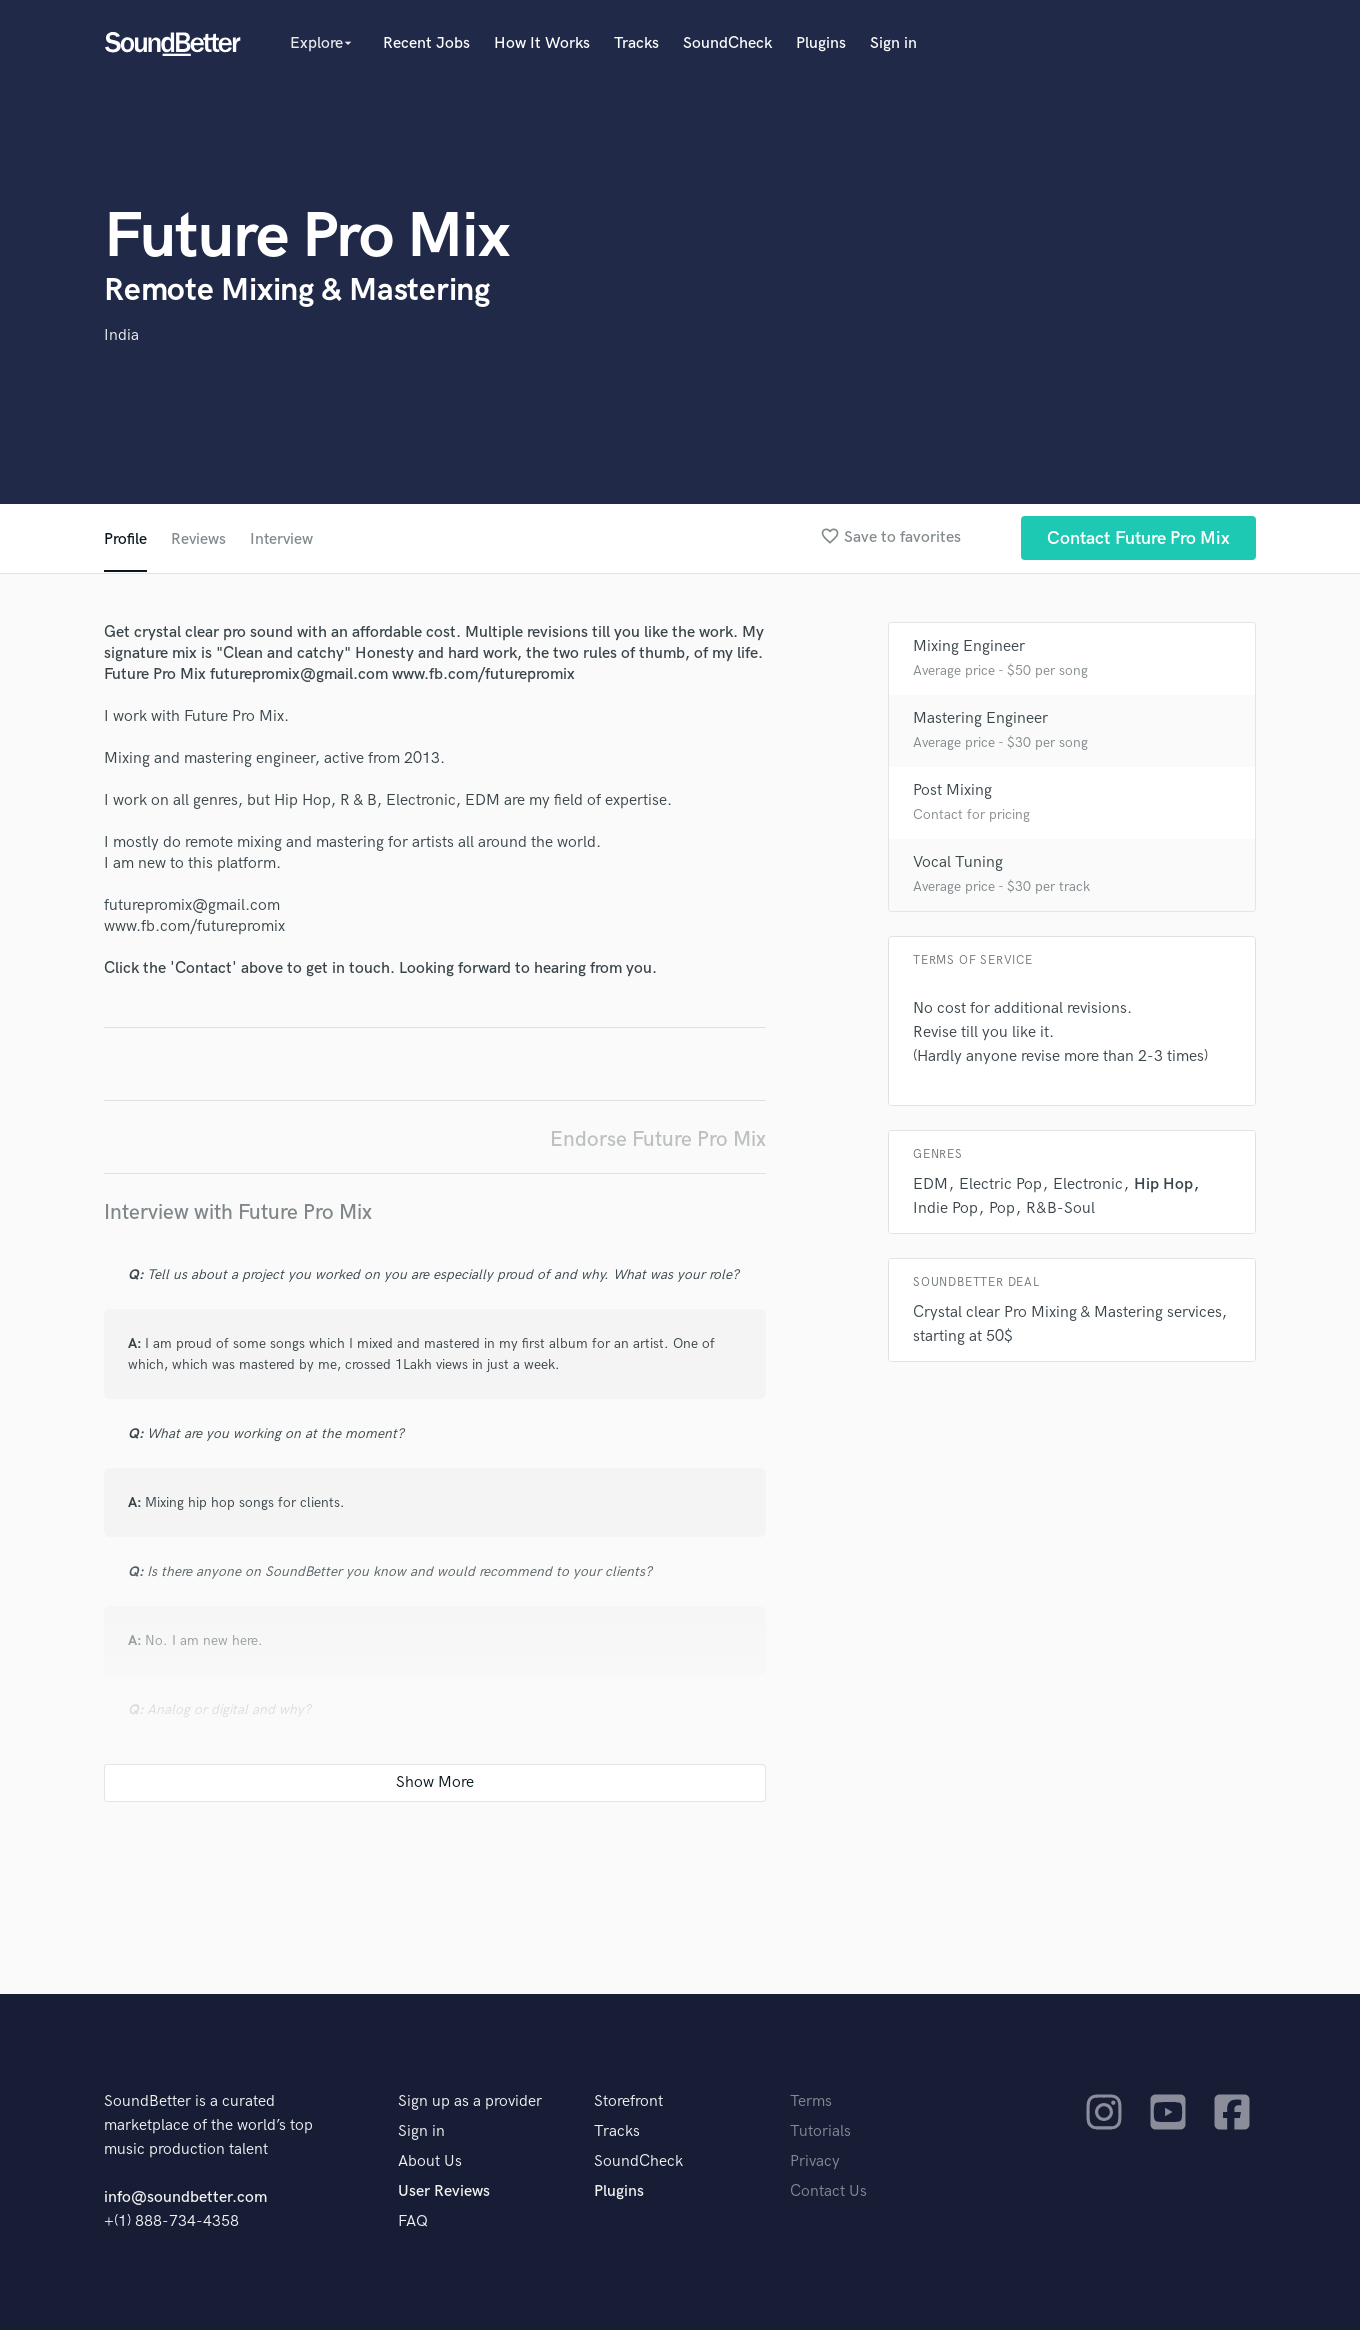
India (121, 335)
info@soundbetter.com (185, 2197)
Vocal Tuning (958, 862)
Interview (283, 539)
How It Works (542, 43)
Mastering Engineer (980, 718)
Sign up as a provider (470, 2101)
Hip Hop (1163, 1184)
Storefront (628, 2101)
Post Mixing (952, 790)
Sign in (893, 43)
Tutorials (820, 2131)
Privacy (815, 2161)
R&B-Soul (1060, 1208)
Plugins (821, 43)
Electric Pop (1000, 1184)
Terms (811, 2101)
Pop (1002, 1208)
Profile (125, 539)
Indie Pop (945, 1208)
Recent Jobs (426, 43)
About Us (430, 2161)
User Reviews (444, 2191)
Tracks (636, 43)
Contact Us (828, 2191)
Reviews (199, 539)
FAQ (413, 2221)
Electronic (1088, 1184)
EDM (930, 1184)
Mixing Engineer (969, 646)
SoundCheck (727, 43)
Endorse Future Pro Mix (658, 1139)
